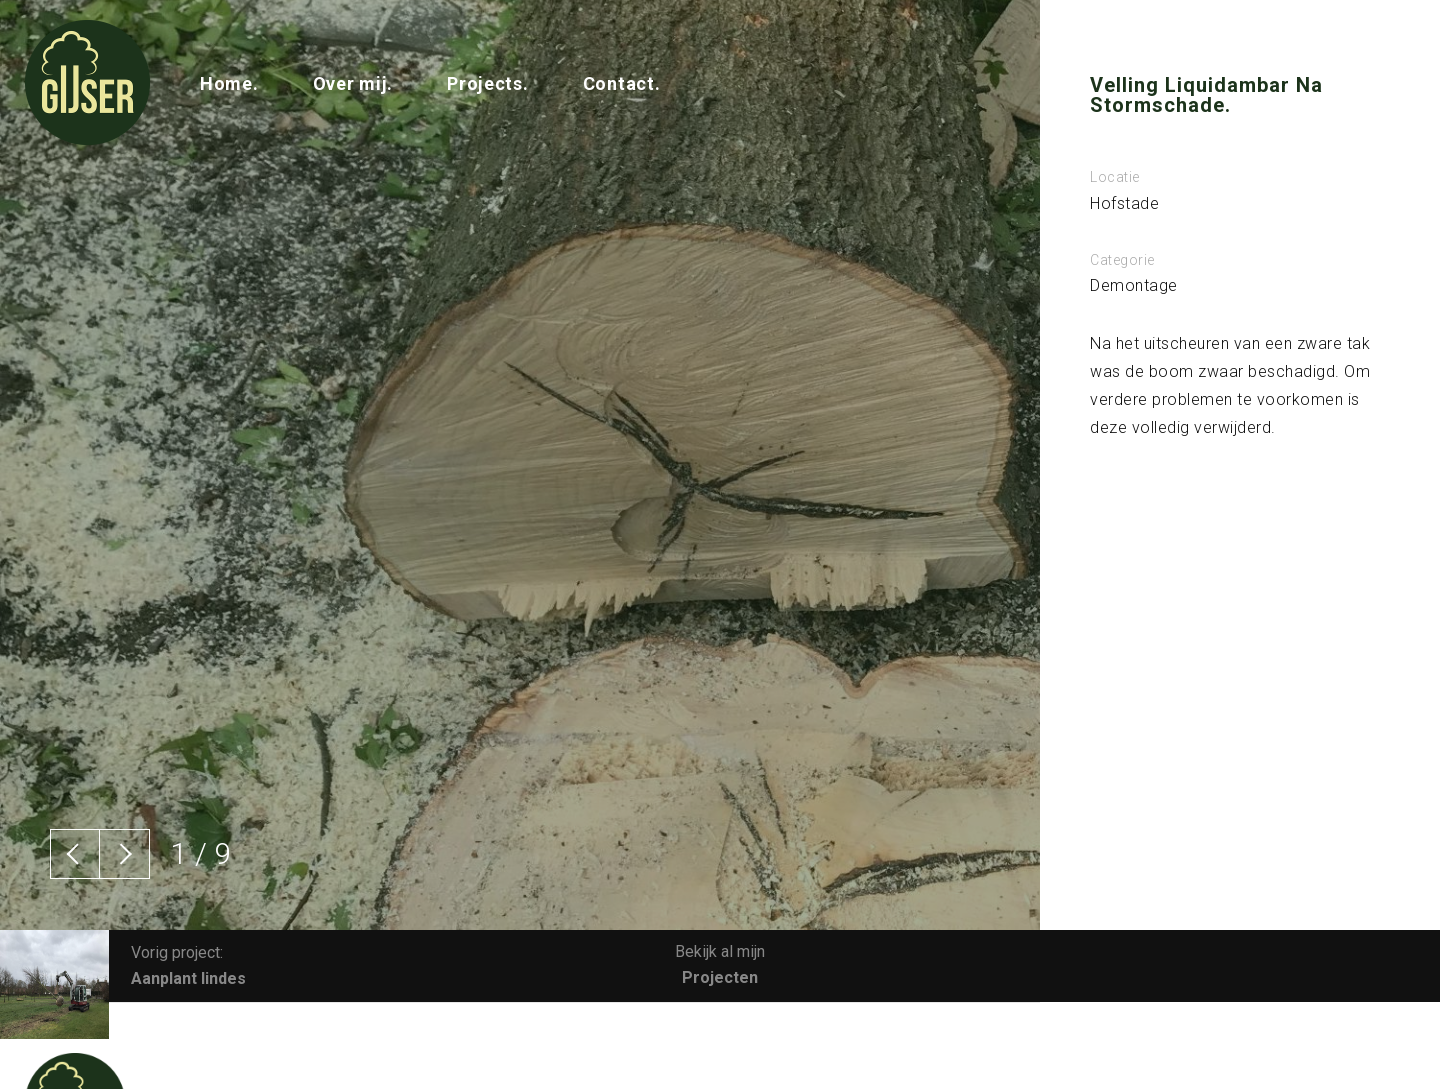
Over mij (350, 83)
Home (226, 83)
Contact (619, 83)
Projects (485, 83)
